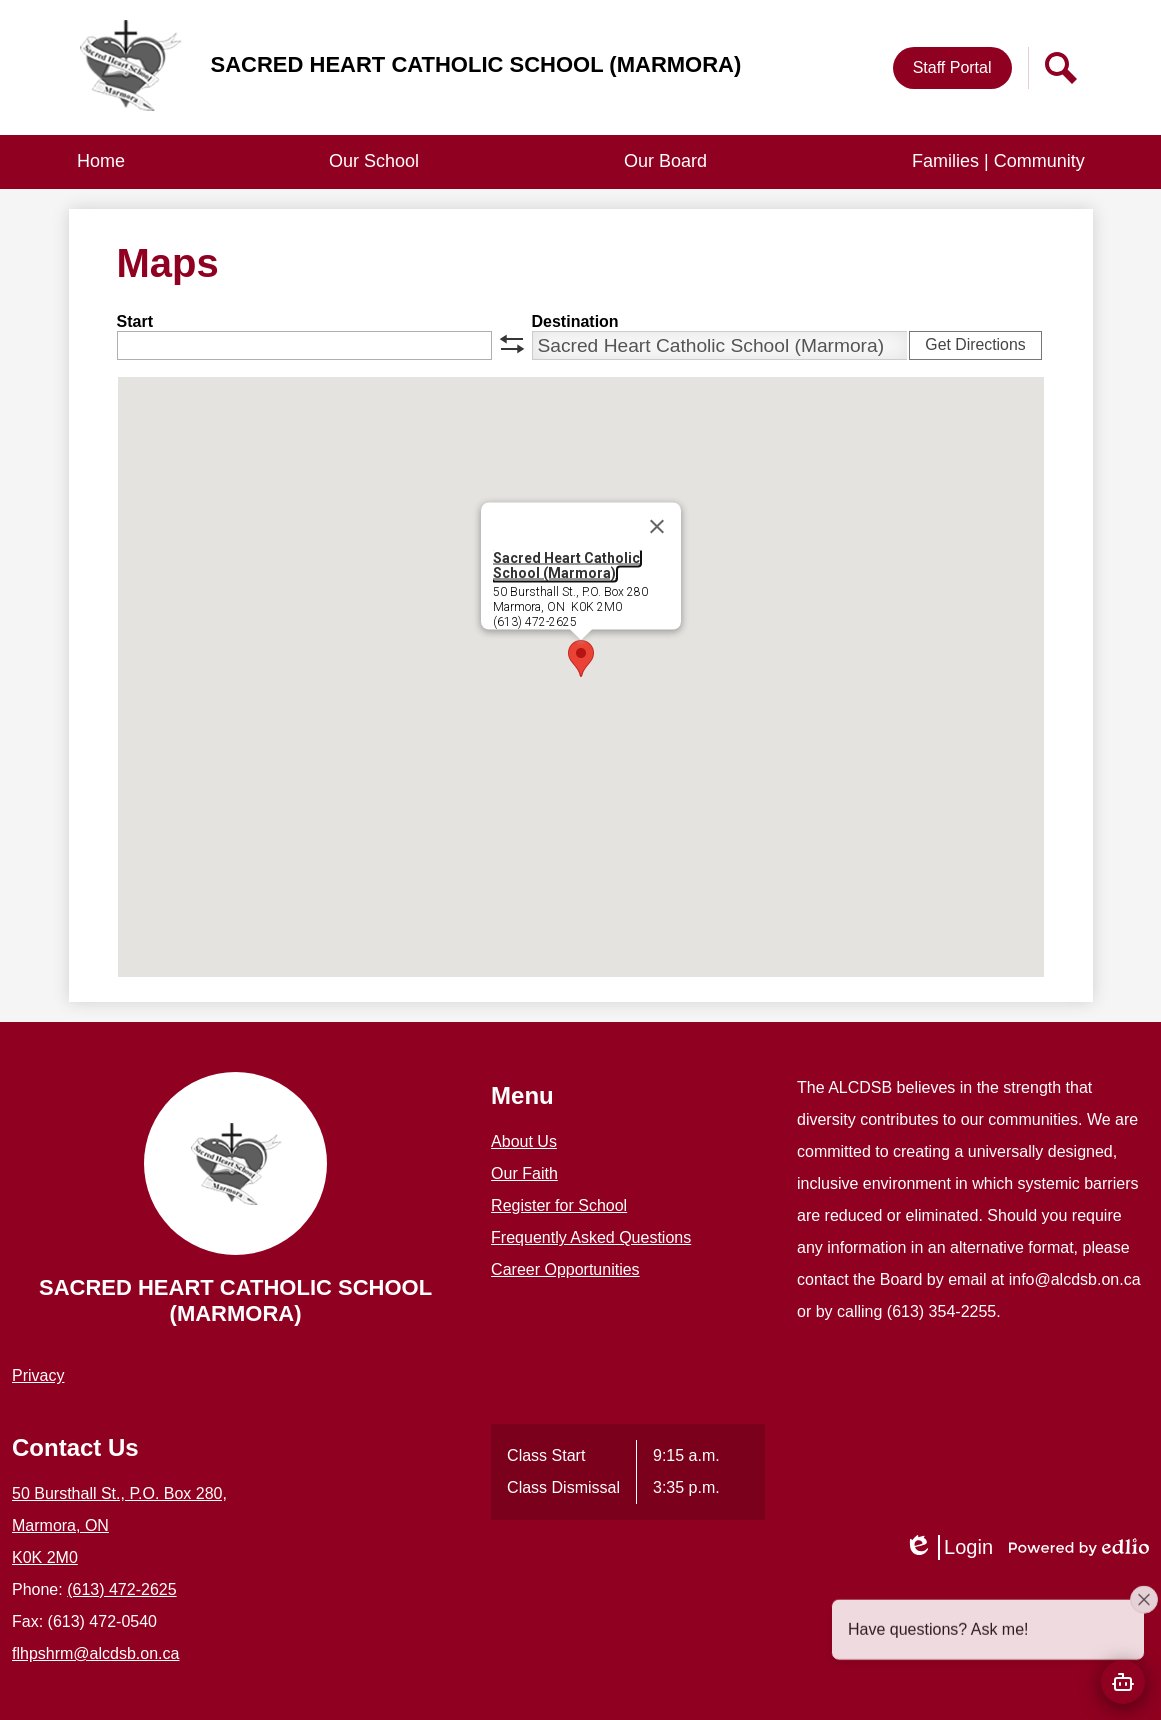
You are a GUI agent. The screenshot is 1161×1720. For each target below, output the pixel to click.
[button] (374, 162)
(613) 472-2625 (121, 1589)
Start (135, 321)
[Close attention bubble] (1144, 1610)
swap (512, 344)
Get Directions (975, 344)
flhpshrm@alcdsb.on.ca (95, 1653)
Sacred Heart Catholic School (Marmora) (566, 565)
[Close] (657, 527)
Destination (575, 321)
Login (948, 1547)
